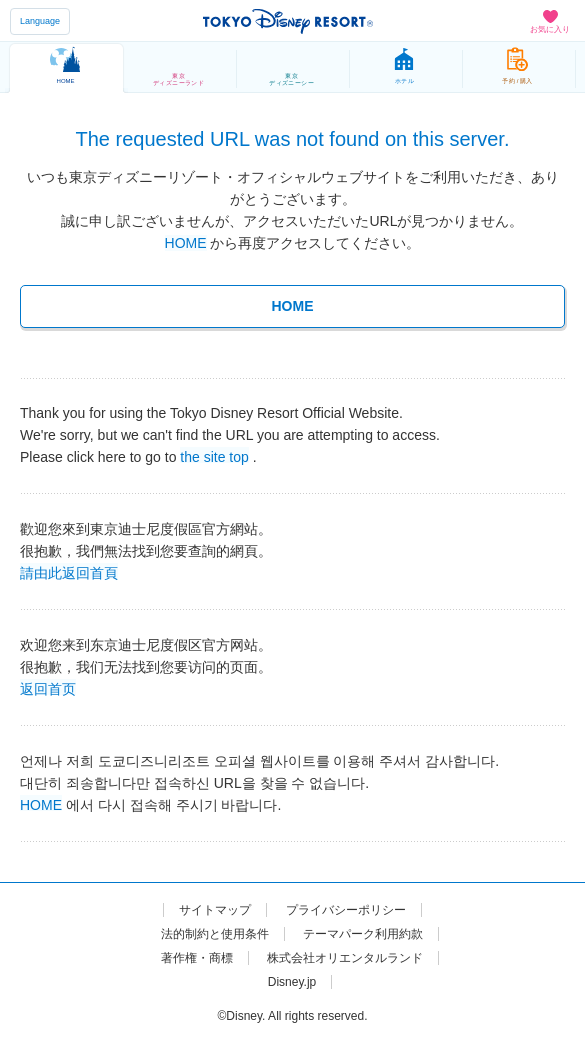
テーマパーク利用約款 (363, 934)
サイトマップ (215, 910)
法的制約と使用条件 (215, 934)
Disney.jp (292, 982)
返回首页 (48, 688)
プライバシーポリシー (346, 910)
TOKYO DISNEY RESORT (288, 21)
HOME (186, 243)
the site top (214, 456)
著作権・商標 (197, 958)
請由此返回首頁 (69, 572)
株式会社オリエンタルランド (345, 958)
